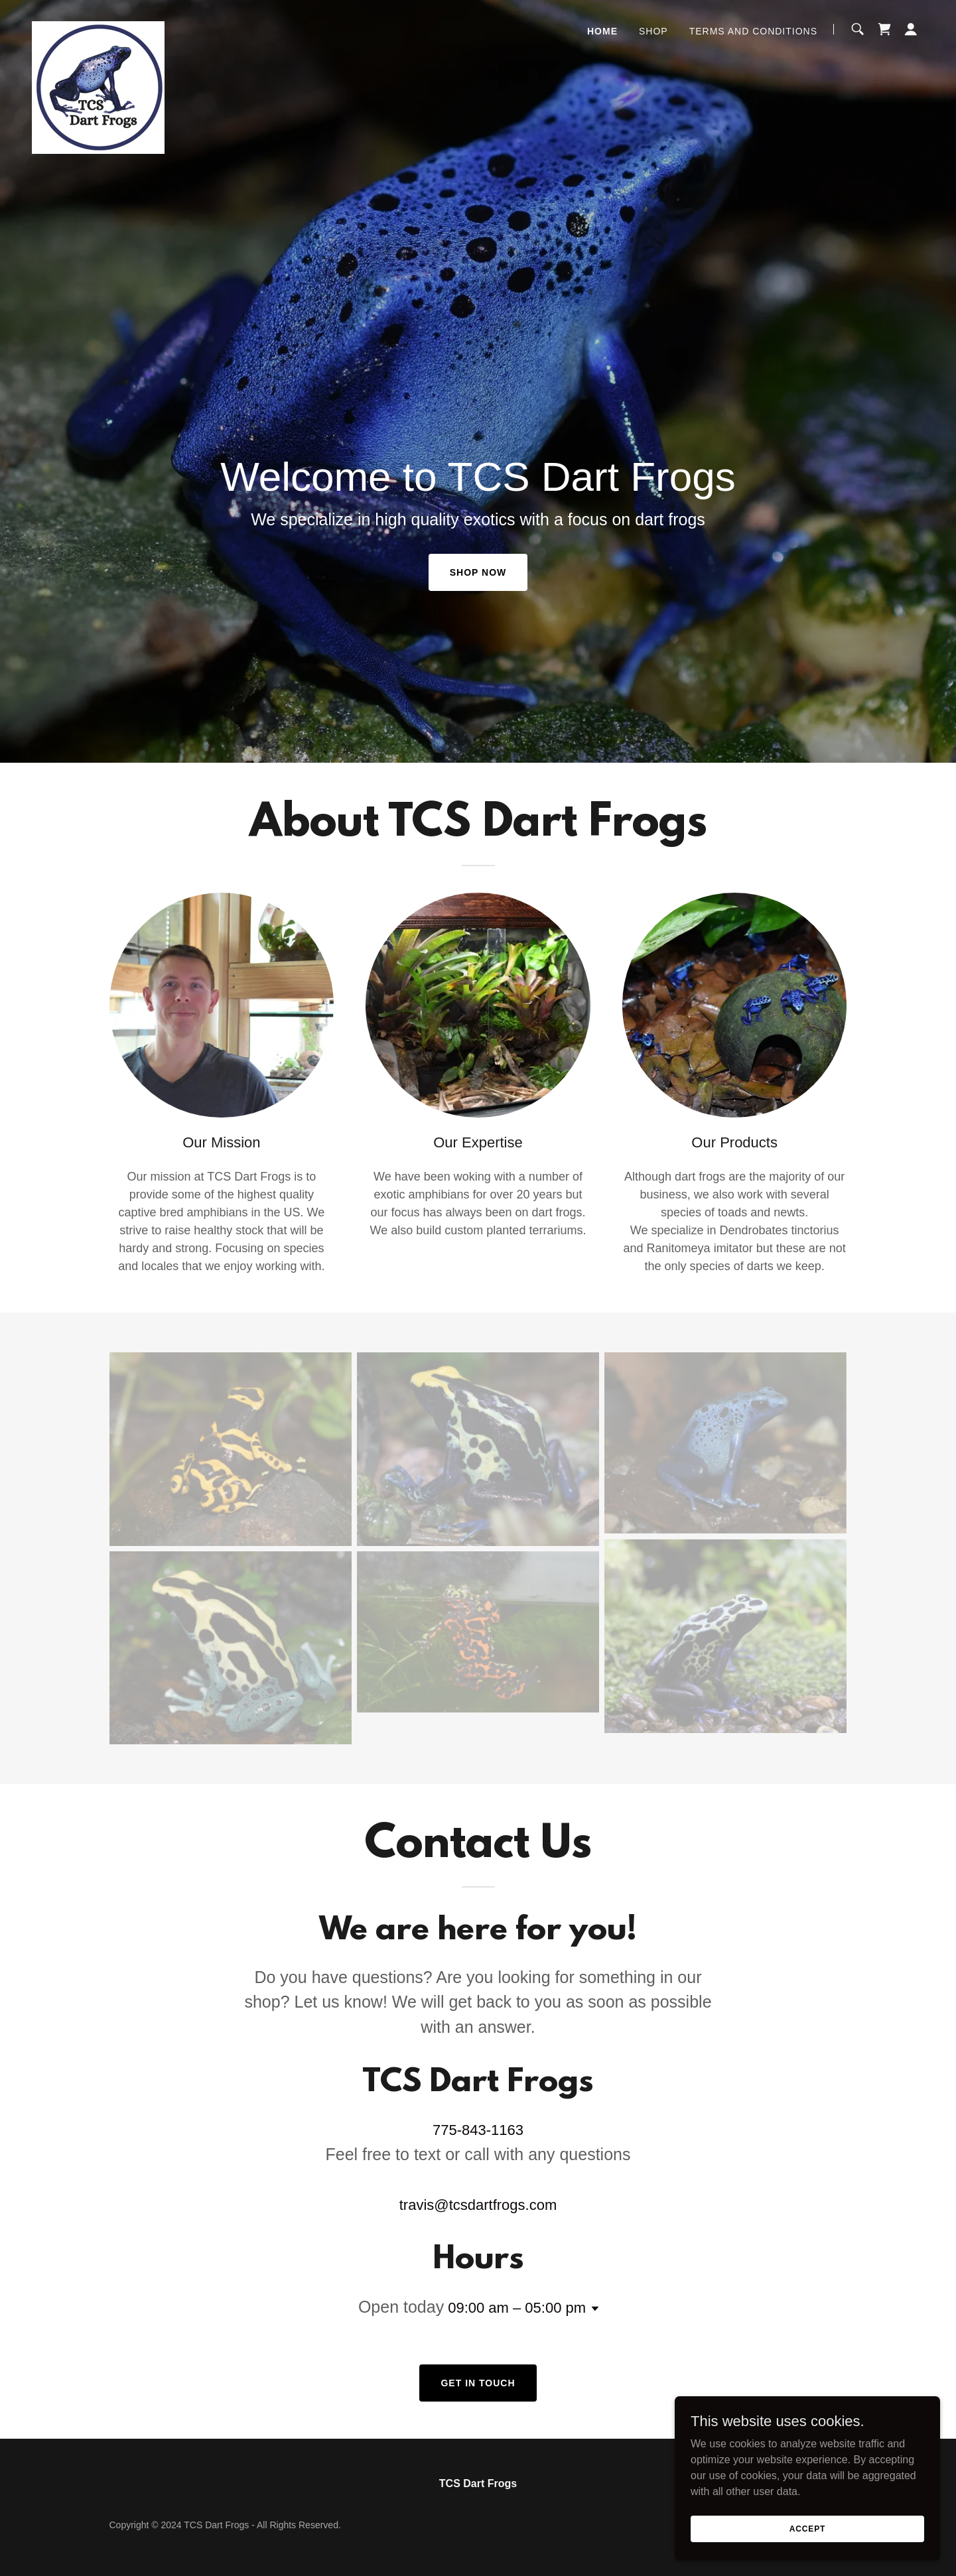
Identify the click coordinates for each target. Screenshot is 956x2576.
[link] (98, 26)
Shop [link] (653, 31)
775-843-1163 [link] (478, 2130)
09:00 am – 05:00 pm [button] (517, 2307)
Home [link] (602, 31)
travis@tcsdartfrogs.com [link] (478, 2205)
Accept (807, 2528)
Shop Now (478, 572)
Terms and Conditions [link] (753, 31)
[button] (911, 29)
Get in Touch (478, 2383)
